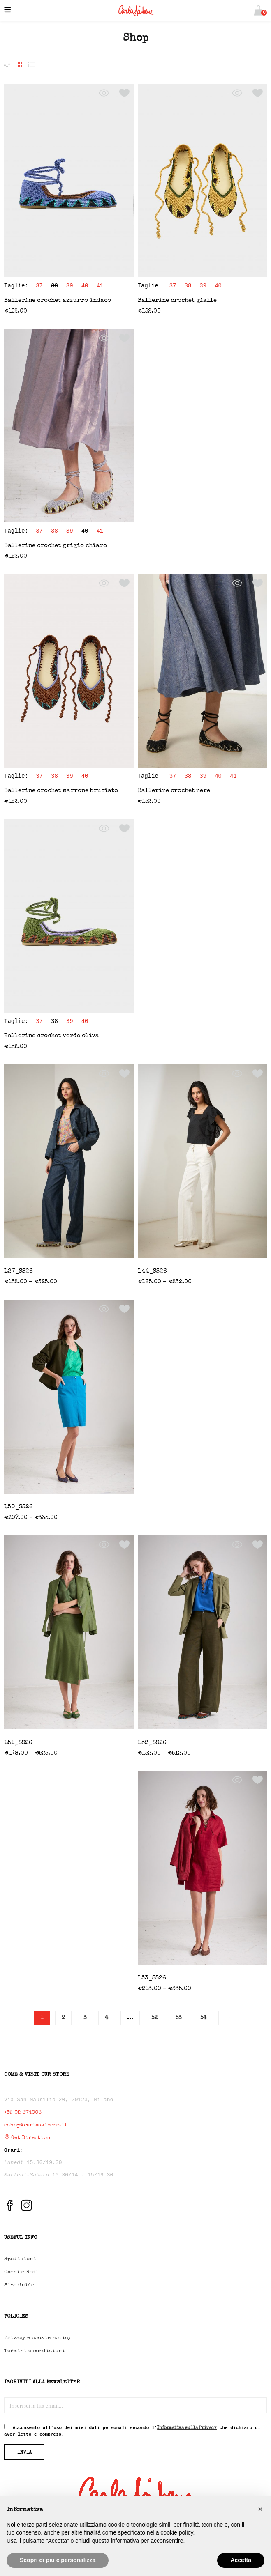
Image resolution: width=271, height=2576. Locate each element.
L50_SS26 (18, 1507)
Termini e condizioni (34, 2351)
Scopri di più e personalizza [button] (57, 2560)
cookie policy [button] (176, 2532)
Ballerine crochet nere (174, 791)
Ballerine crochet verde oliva (51, 1036)
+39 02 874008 (23, 2112)
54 (203, 2018)
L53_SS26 (152, 1978)
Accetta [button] (240, 2560)
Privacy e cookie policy (37, 2338)
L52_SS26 (152, 1743)
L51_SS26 (18, 1743)
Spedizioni (20, 2259)
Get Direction (27, 2138)
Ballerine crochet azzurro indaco (57, 300)
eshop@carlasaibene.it (35, 2125)
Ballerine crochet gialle (177, 300)
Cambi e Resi (21, 2272)
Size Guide (19, 2285)
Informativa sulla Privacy (187, 2428)
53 (179, 2018)
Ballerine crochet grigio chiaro (55, 545)
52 (154, 2018)
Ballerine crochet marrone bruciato (61, 791)
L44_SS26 (152, 1271)
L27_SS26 (18, 1271)
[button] (258, 10)
